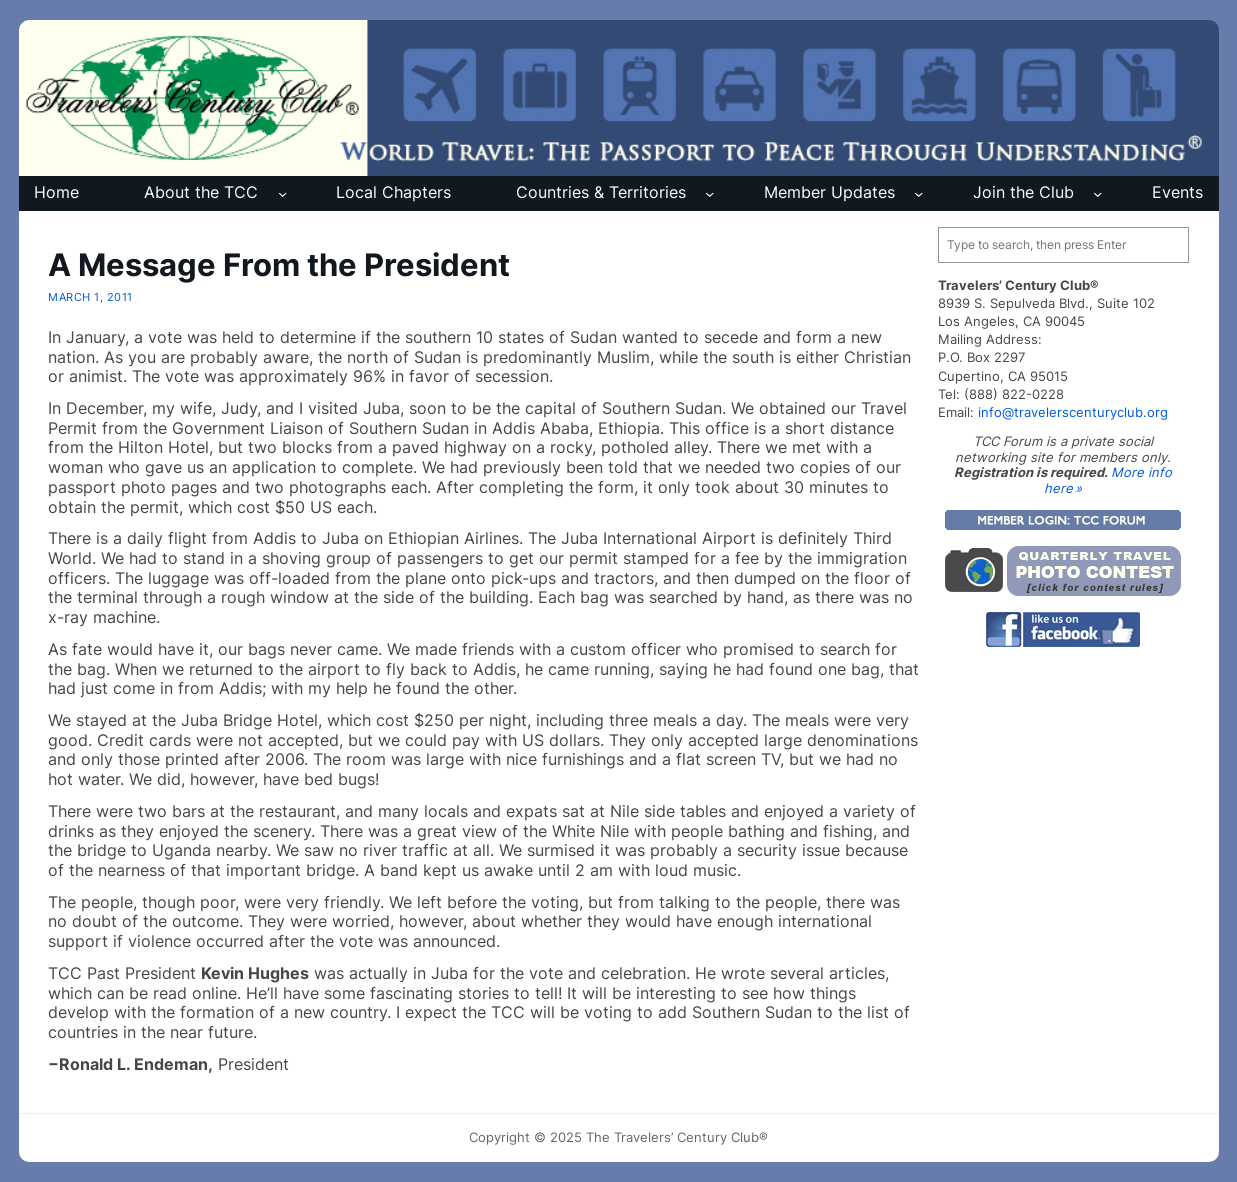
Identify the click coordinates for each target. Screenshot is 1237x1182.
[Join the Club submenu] (1097, 193)
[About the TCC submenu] (282, 193)
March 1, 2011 (90, 297)
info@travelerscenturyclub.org (1073, 412)
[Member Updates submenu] (918, 193)
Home (56, 192)
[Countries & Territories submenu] (709, 193)
